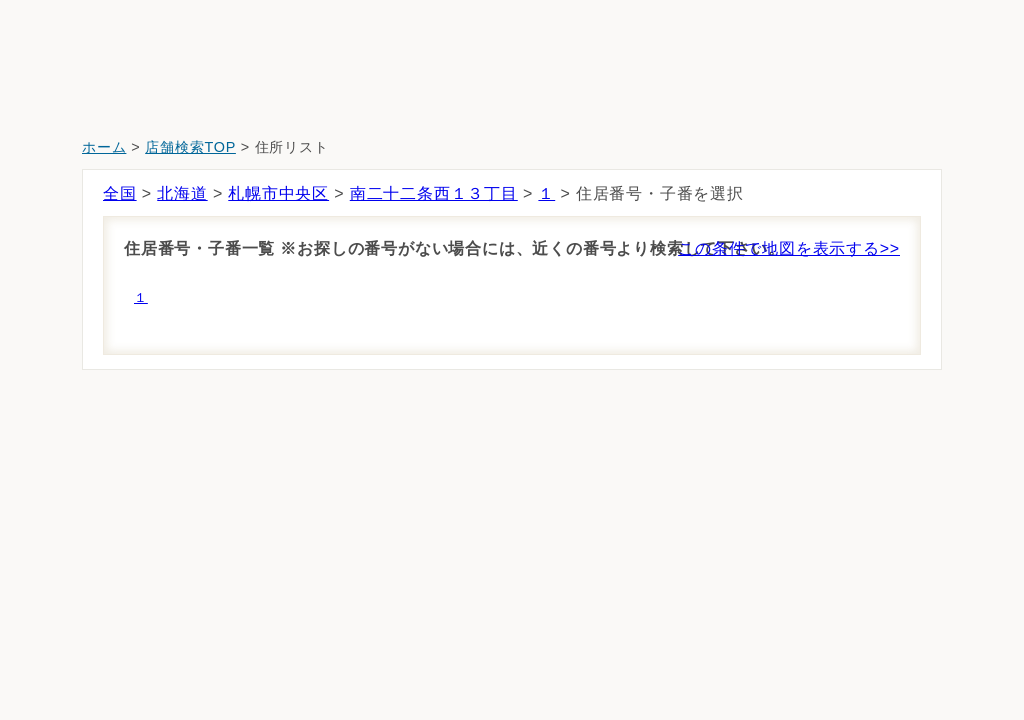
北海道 (182, 193)
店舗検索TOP (190, 147)
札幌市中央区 (278, 193)
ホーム (104, 147)
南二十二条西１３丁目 (434, 193)
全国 (120, 193)
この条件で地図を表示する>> (789, 248)
